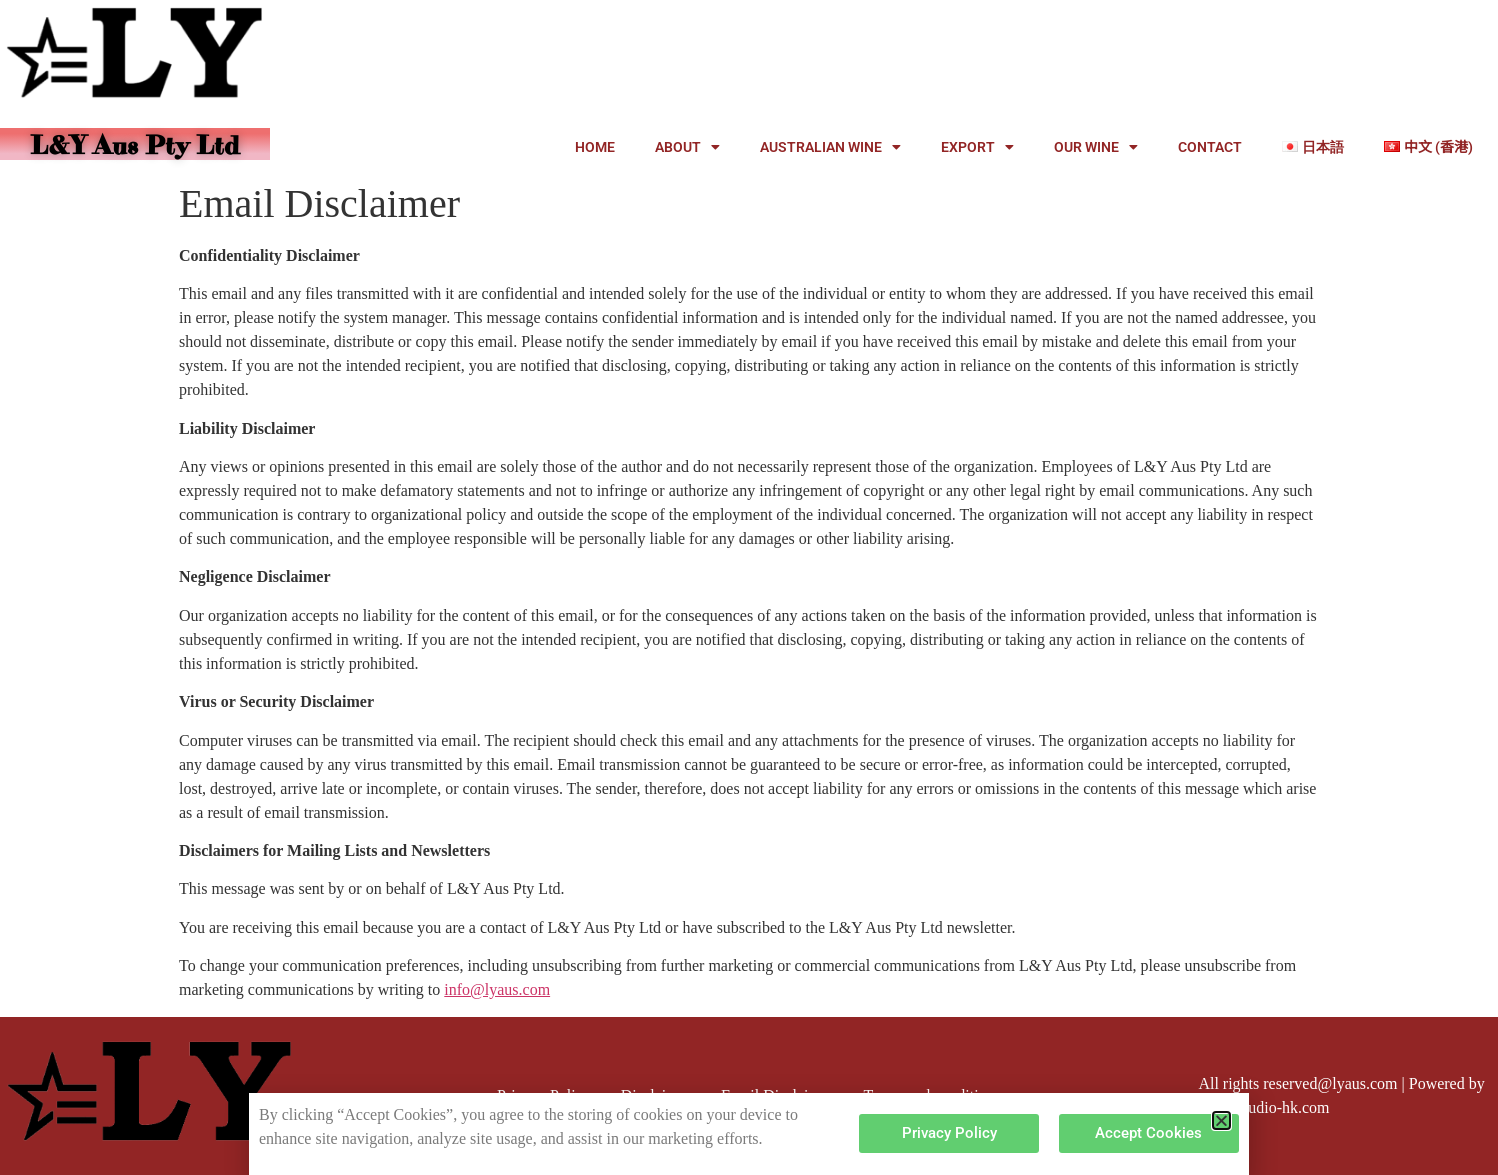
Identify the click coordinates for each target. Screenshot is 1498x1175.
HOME (595, 147)
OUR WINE (1096, 147)
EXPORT (977, 147)
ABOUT (687, 147)
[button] (1221, 1120)
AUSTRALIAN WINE (830, 147)
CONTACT (1210, 147)
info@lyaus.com (497, 989)
